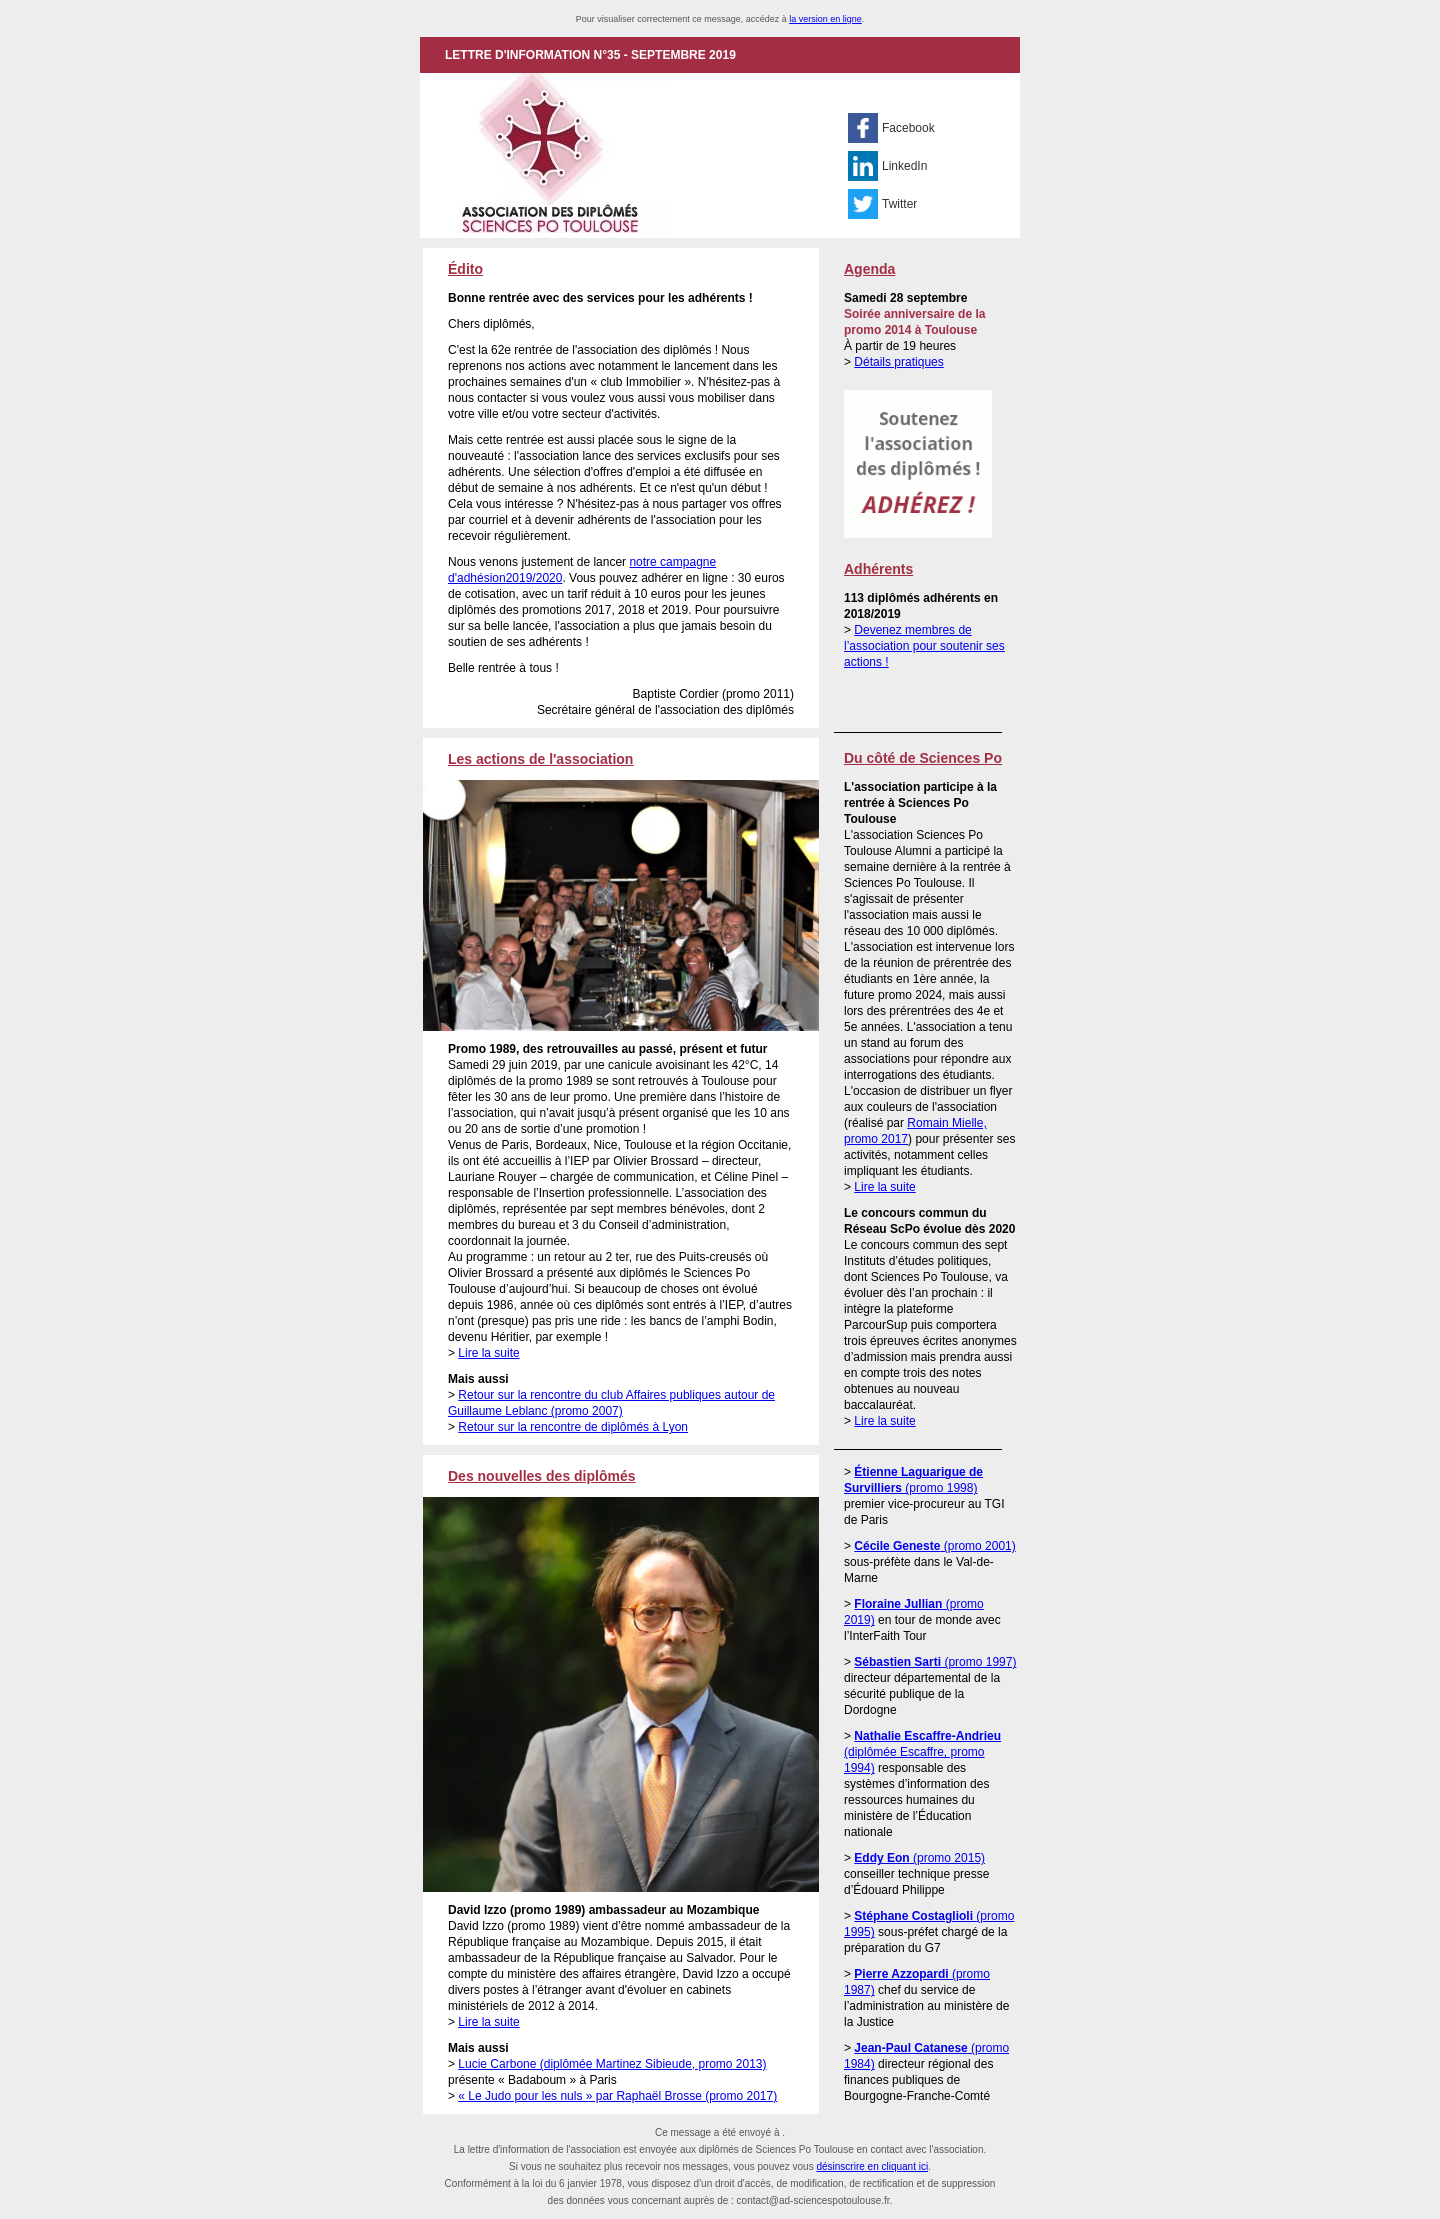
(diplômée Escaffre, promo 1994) (922, 1752)
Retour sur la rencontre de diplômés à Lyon (573, 1427)
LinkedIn (904, 166)
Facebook (908, 128)
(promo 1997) (935, 1662)
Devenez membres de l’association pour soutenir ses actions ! (924, 646)
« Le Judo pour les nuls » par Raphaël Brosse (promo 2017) (617, 2096)
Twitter (899, 204)
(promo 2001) (934, 1546)
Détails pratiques (898, 362)
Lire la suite (488, 1353)
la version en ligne (825, 19)
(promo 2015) (919, 1858)
